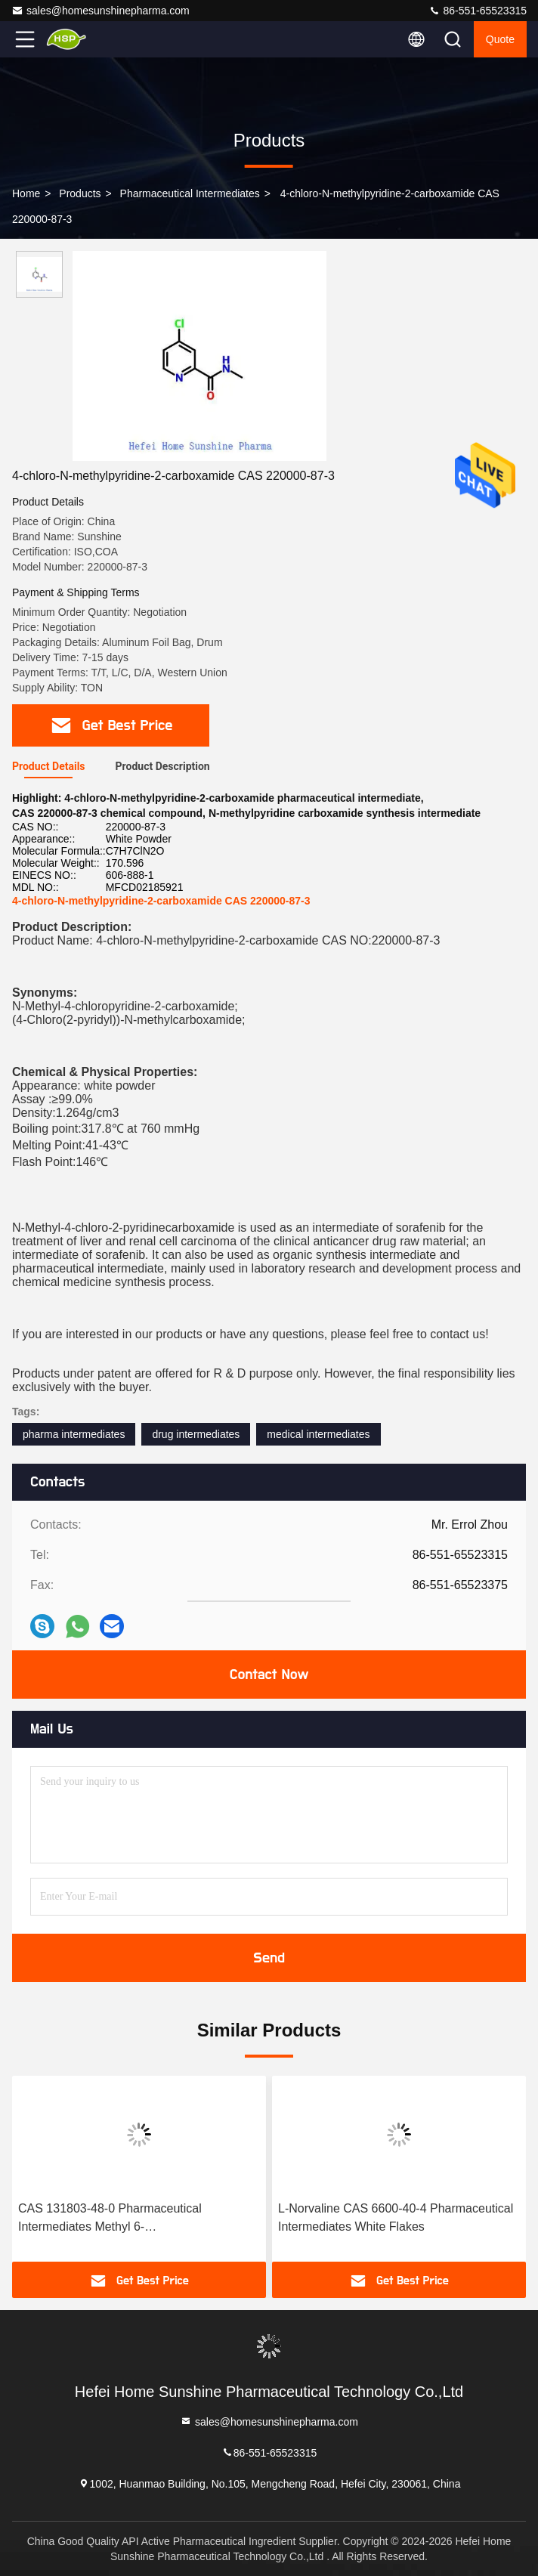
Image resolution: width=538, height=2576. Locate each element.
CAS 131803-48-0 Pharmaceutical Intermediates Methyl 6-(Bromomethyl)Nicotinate (110, 2219)
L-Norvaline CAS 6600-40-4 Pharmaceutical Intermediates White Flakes (395, 2217)
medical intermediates (318, 1434)
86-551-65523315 (477, 11)
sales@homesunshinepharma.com (100, 11)
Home (26, 193)
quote (500, 39)
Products (79, 193)
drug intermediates (196, 1434)
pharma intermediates (74, 1434)
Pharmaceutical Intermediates (190, 193)
